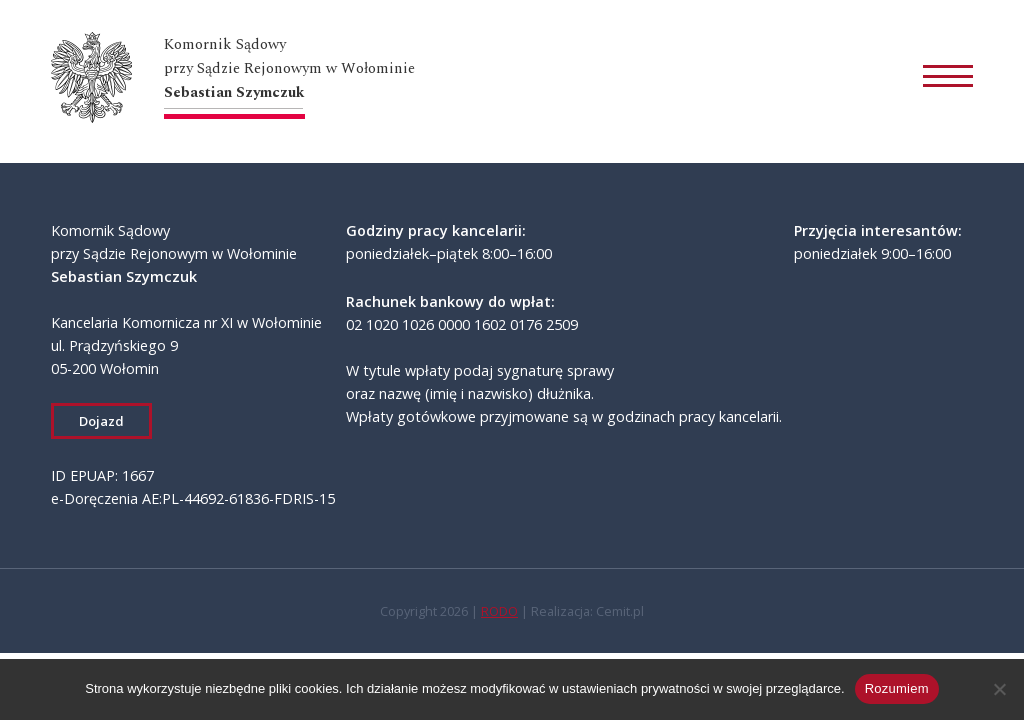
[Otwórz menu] (948, 81)
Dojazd (101, 421)
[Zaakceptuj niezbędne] (999, 689)
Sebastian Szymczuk (234, 92)
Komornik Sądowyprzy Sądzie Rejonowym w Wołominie (289, 56)
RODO (499, 611)
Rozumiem (897, 688)
